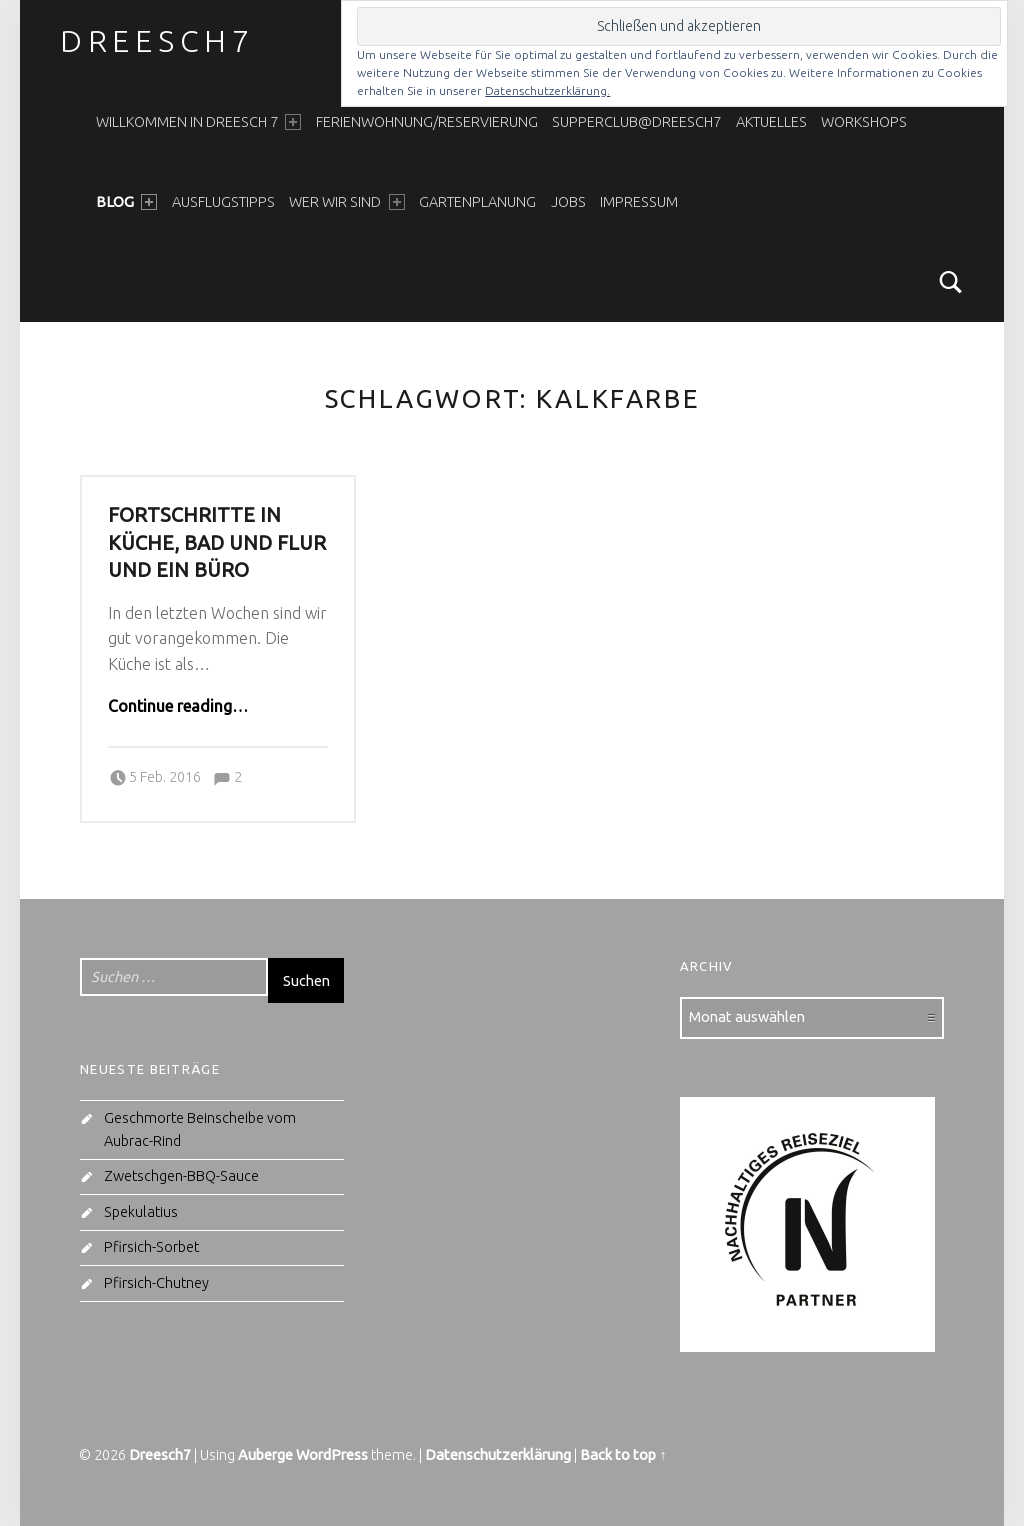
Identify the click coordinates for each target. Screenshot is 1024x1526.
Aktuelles (771, 122)
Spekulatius (141, 1212)
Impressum (639, 202)
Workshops (864, 122)
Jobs (568, 202)
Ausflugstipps (223, 202)
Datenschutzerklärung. (547, 90)
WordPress (332, 1455)
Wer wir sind (346, 202)
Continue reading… (178, 706)
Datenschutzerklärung (498, 1455)
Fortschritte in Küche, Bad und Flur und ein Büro (217, 542)
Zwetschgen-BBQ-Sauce (181, 1176)
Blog (126, 202)
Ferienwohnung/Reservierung (427, 122)
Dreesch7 (157, 41)
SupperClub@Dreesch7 (636, 122)
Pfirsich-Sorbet (151, 1247)
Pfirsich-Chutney (156, 1283)
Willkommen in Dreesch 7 (198, 122)
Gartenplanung (477, 202)
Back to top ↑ (623, 1455)
